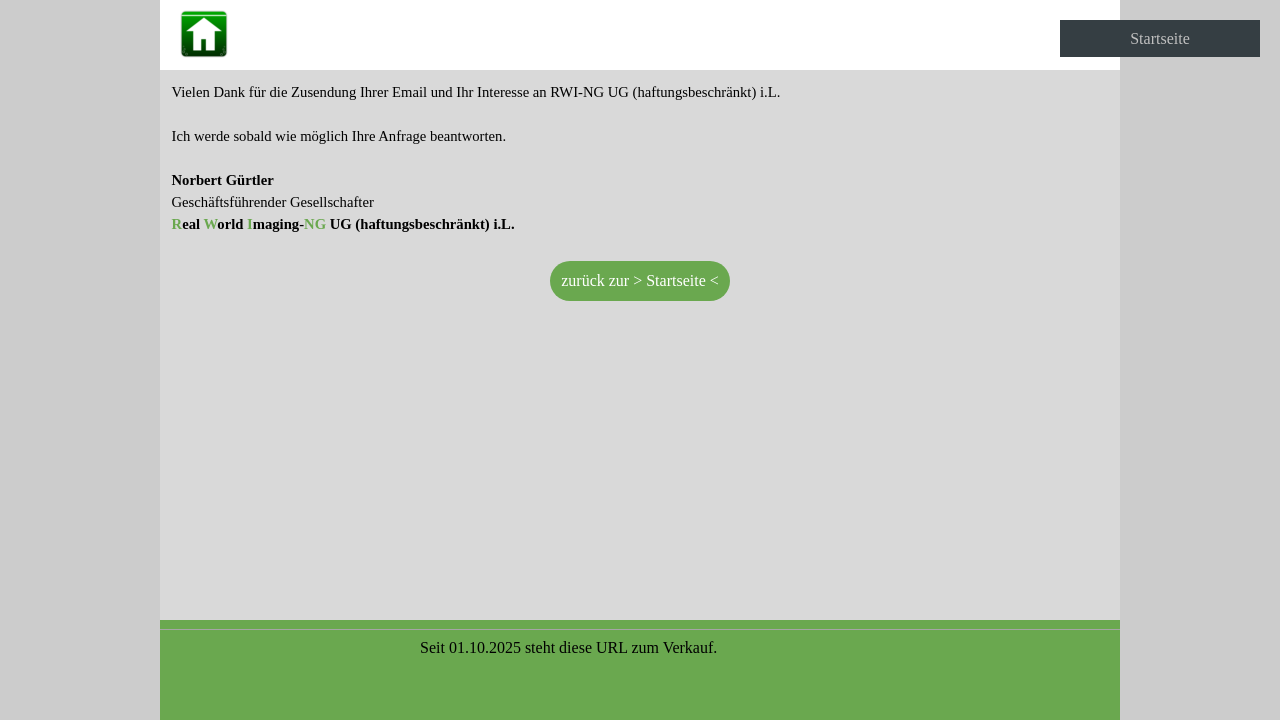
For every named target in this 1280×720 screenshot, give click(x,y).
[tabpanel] (640, 158)
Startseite (1160, 38)
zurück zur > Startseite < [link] (640, 280)
